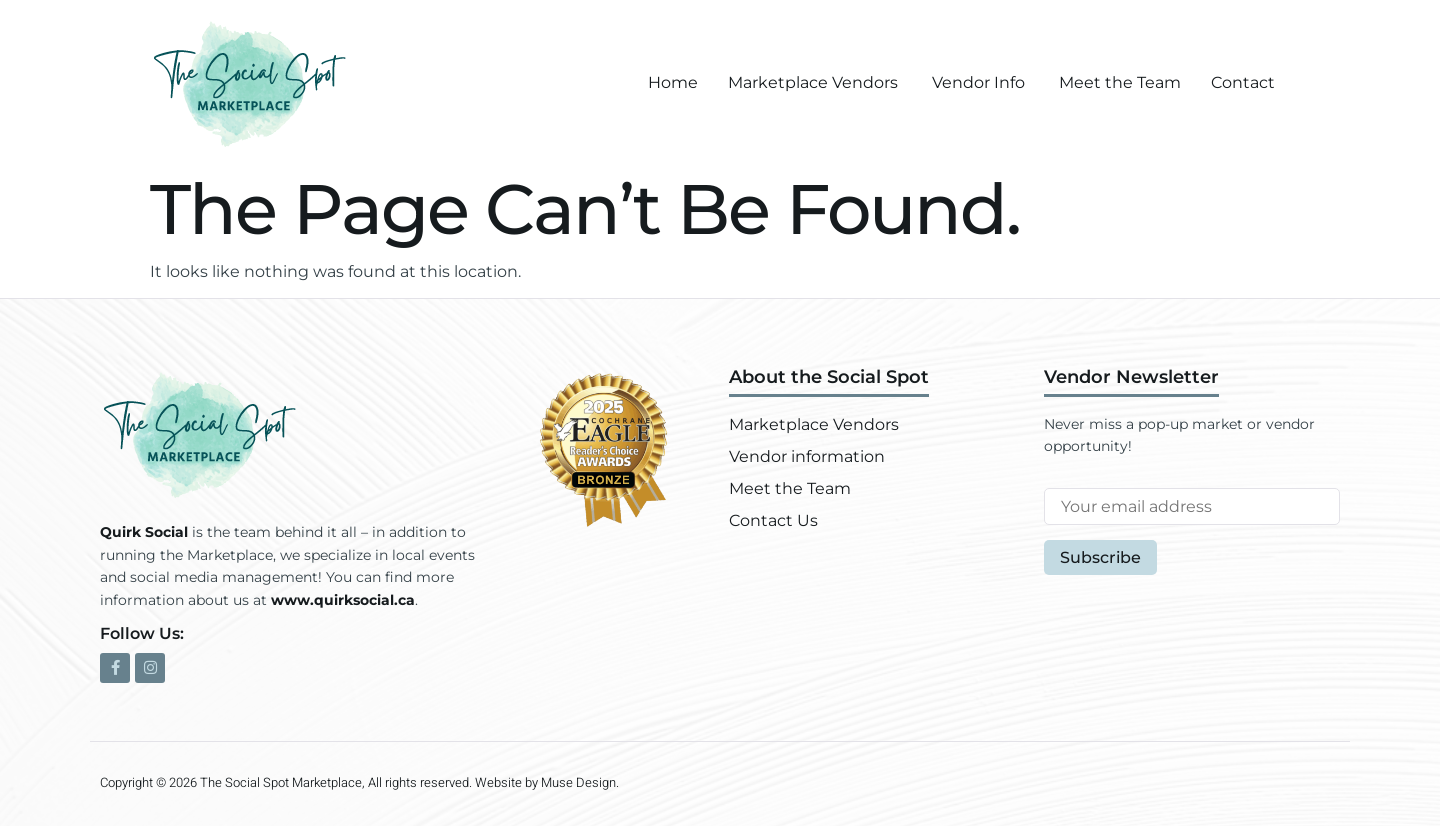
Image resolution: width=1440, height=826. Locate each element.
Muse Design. (580, 782)
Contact (1243, 82)
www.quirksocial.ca (343, 600)
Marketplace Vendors (813, 82)
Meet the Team (1120, 82)
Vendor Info (978, 82)
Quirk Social (144, 532)
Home (673, 82)
